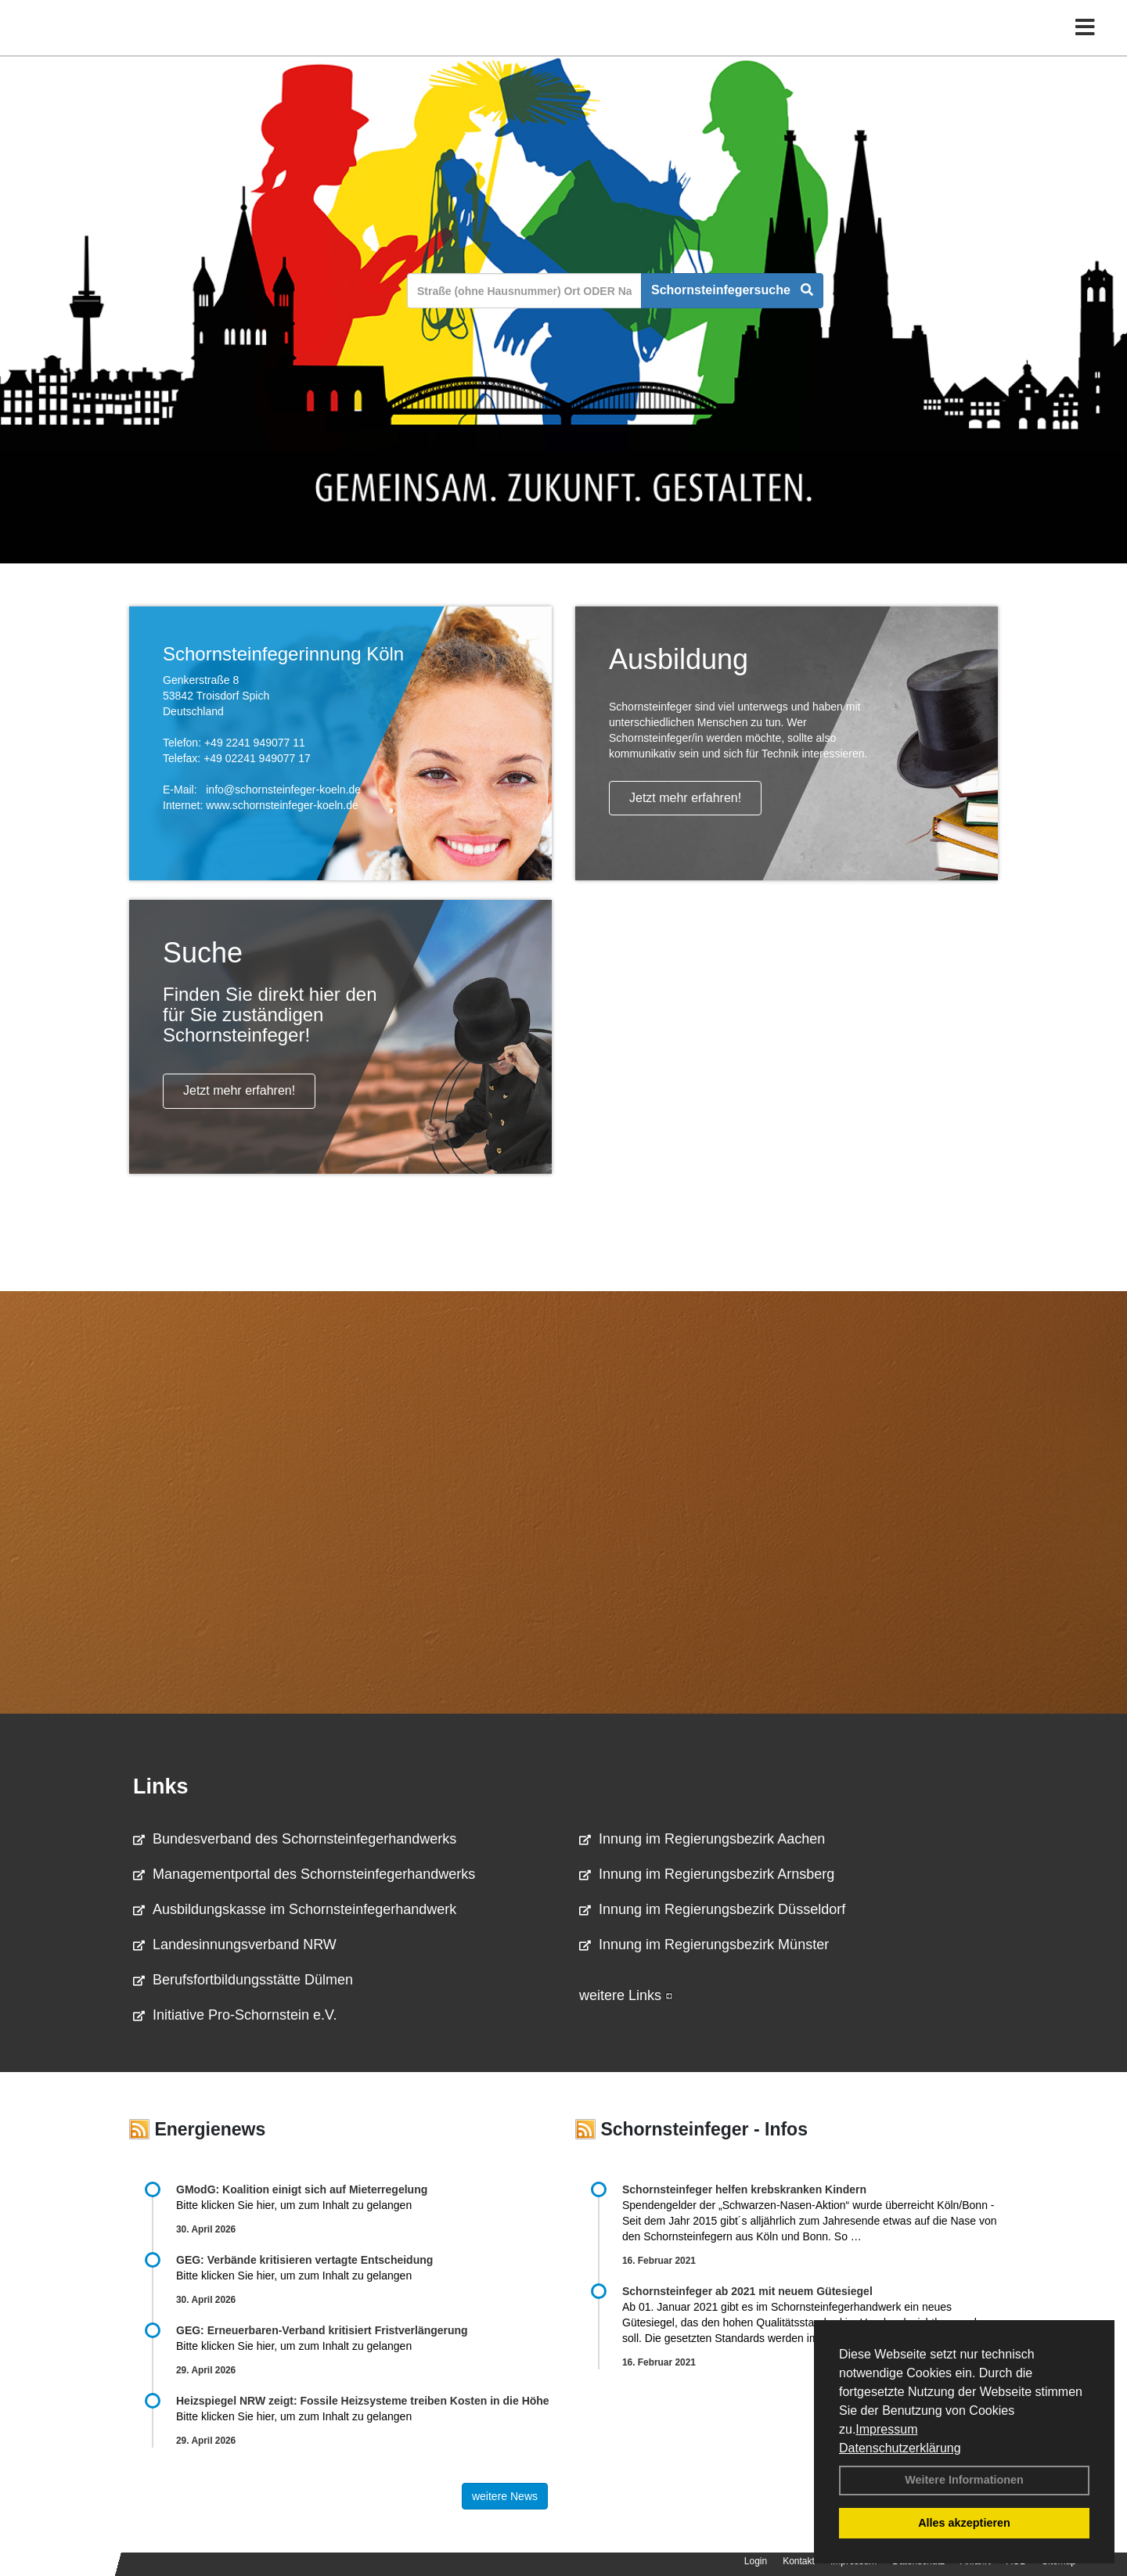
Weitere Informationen (964, 2479)
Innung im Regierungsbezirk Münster (704, 1944)
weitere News (505, 2496)
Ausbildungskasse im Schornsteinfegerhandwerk (294, 1909)
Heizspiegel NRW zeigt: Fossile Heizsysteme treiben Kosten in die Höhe (362, 2400)
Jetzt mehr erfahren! (685, 797)
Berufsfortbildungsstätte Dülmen (243, 1980)
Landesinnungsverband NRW (235, 1944)
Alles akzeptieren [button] (964, 2523)
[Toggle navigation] (1085, 45)
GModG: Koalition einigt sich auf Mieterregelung (301, 2189)
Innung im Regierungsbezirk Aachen (702, 1839)
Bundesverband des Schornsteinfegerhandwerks (294, 1839)
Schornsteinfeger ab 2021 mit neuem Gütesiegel (747, 2291)
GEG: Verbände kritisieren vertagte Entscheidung (304, 2260)
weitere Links (626, 1995)
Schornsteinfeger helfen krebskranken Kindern (744, 2189)
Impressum (886, 2429)
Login (755, 2561)
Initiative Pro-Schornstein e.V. (235, 2015)
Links (161, 1786)
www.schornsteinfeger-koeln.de (282, 805)
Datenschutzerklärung (900, 2448)
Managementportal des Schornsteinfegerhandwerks (304, 1874)
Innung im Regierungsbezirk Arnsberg (706, 1874)
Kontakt (799, 2561)
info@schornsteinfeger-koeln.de (283, 789)
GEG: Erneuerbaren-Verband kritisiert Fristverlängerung (323, 2330)
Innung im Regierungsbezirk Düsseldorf (712, 1909)
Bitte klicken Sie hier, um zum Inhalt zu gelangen (294, 2205)
